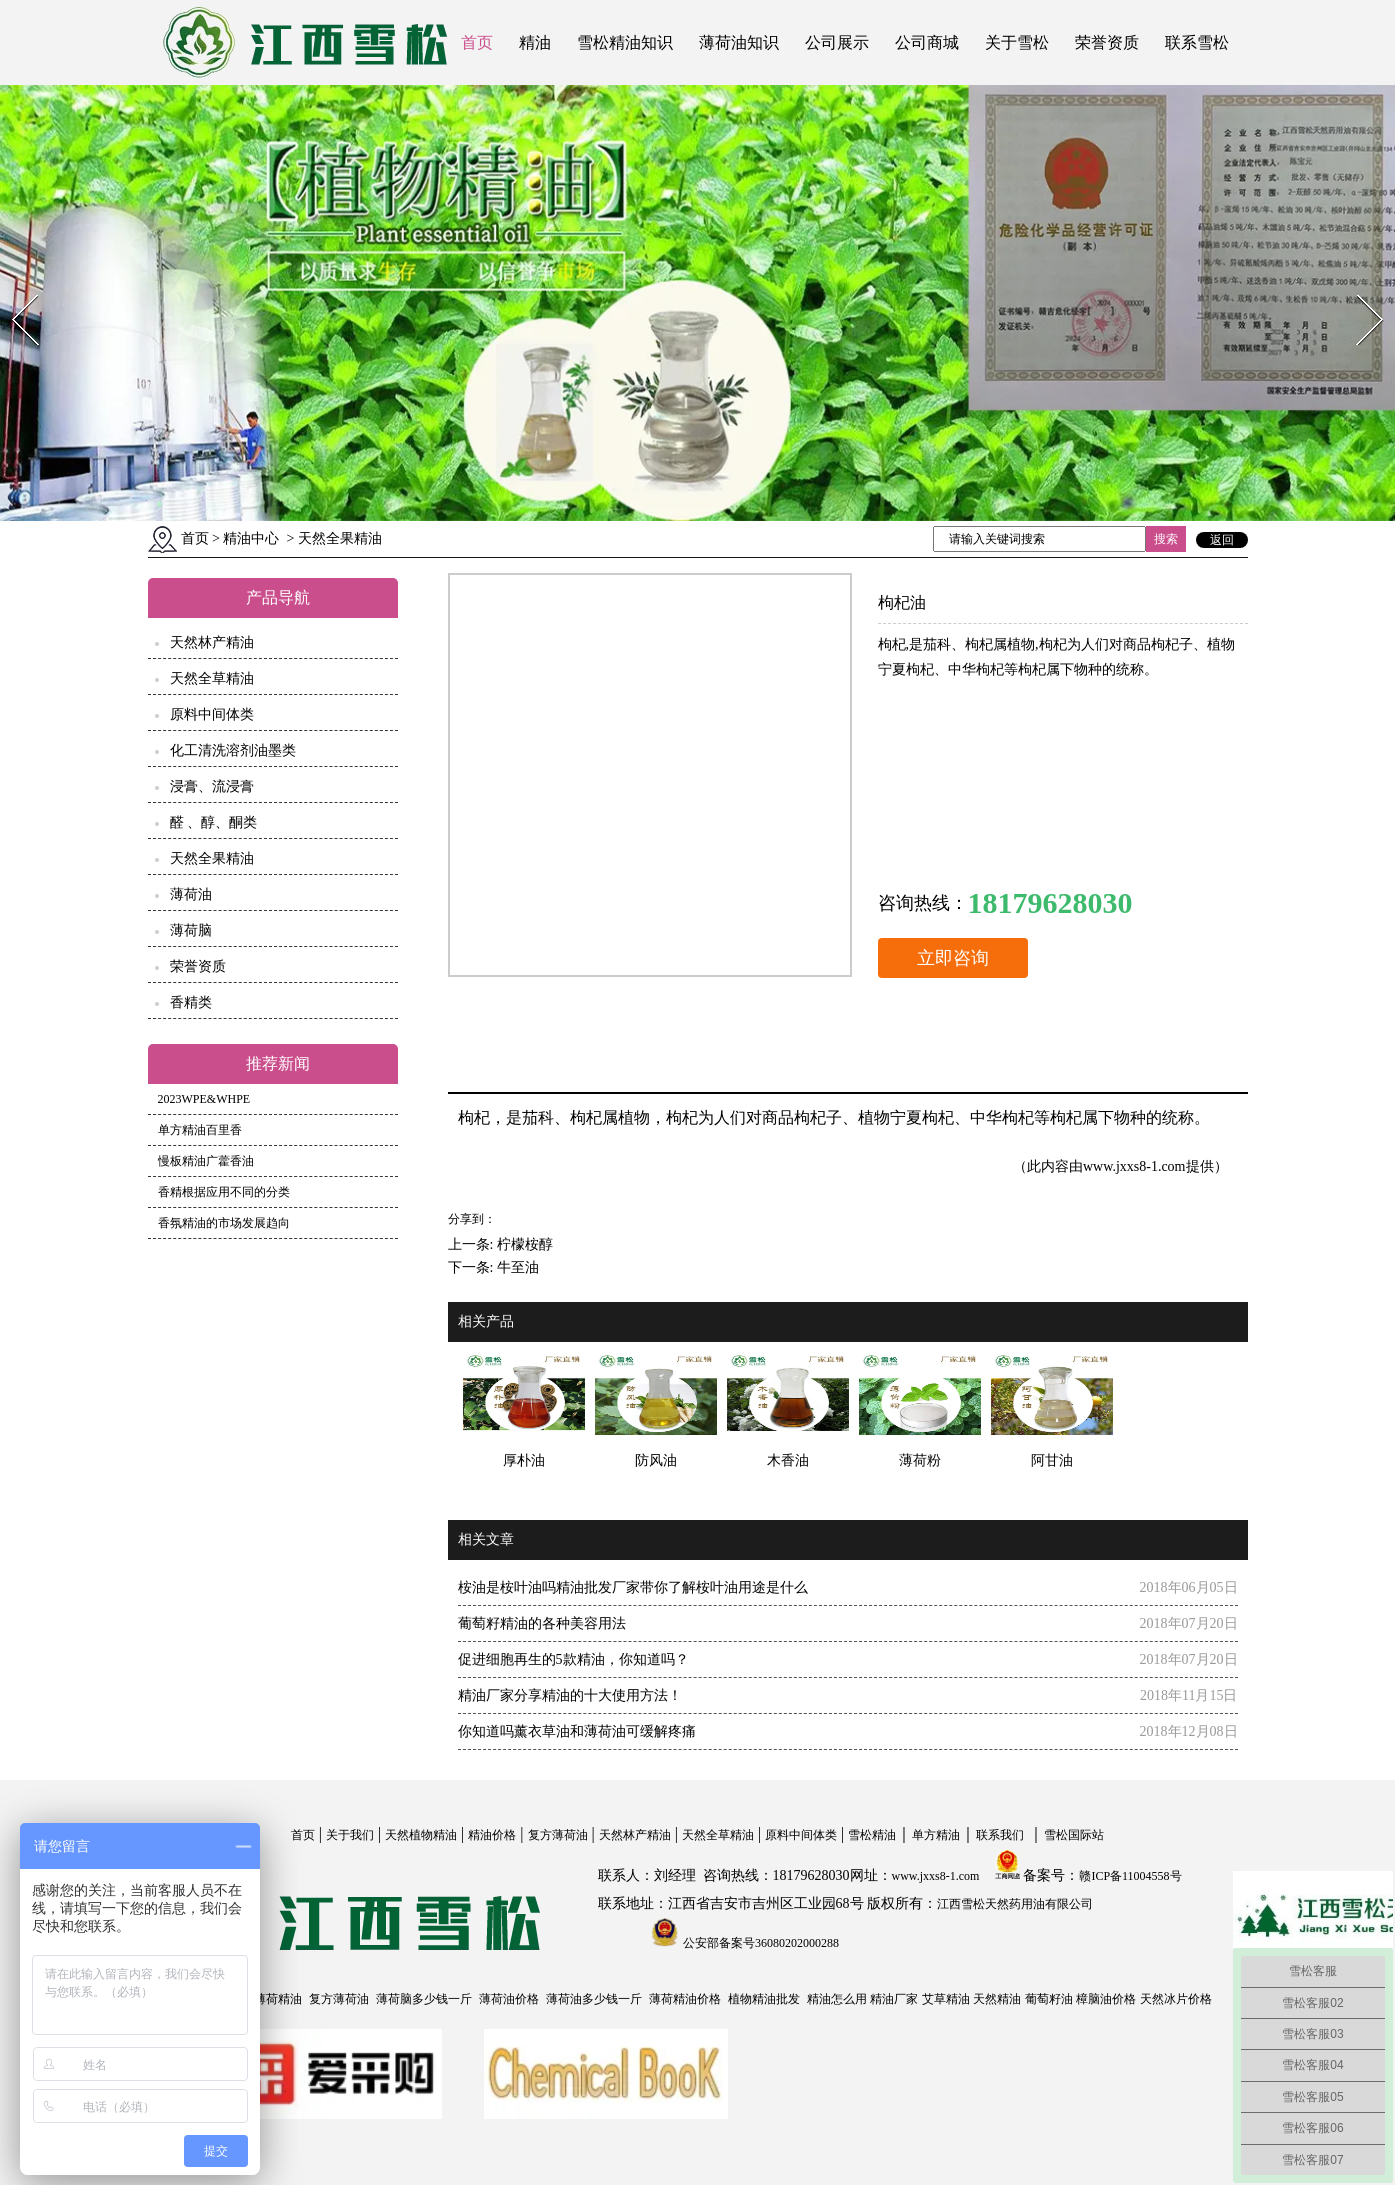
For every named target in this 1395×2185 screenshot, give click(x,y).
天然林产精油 (212, 642)
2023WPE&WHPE (204, 1099)
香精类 (191, 1002)
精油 (535, 42)
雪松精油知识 (625, 42)
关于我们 (350, 1835)
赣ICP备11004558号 (1130, 1876)
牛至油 (518, 1267)
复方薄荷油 (558, 1835)
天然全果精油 (212, 858)
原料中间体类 (212, 714)
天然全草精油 (212, 678)
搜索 (1166, 539)
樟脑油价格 (1106, 1999)
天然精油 (997, 1999)
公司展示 (837, 42)
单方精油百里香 (200, 1130)
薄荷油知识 (739, 42)
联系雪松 (1197, 42)
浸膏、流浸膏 (212, 786)
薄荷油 (191, 894)
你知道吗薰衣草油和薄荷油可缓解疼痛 (577, 1731)
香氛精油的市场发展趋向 (224, 1223)
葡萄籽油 (1049, 1999)
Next (1358, 288)
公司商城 (927, 42)
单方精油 (936, 1835)
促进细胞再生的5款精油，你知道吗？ (573, 1659)
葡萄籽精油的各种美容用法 (542, 1623)
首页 (477, 42)
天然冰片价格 (1176, 1999)
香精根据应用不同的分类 (224, 1192)
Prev (13, 288)
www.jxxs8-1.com (1134, 1166)
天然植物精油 (421, 1835)
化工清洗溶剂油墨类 (233, 750)
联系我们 (1000, 1835)
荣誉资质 (1107, 42)
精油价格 (492, 1835)
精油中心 (251, 538)
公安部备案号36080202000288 (759, 1943)
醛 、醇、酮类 (214, 822)
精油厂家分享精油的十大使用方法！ (570, 1695)
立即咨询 (953, 958)
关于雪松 (1017, 42)
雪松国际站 (1074, 1835)
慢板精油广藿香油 (206, 1161)
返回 (1222, 540)
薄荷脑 (191, 930)
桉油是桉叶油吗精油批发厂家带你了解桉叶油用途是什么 (633, 1587)
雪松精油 (872, 1835)
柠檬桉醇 (525, 1244)
